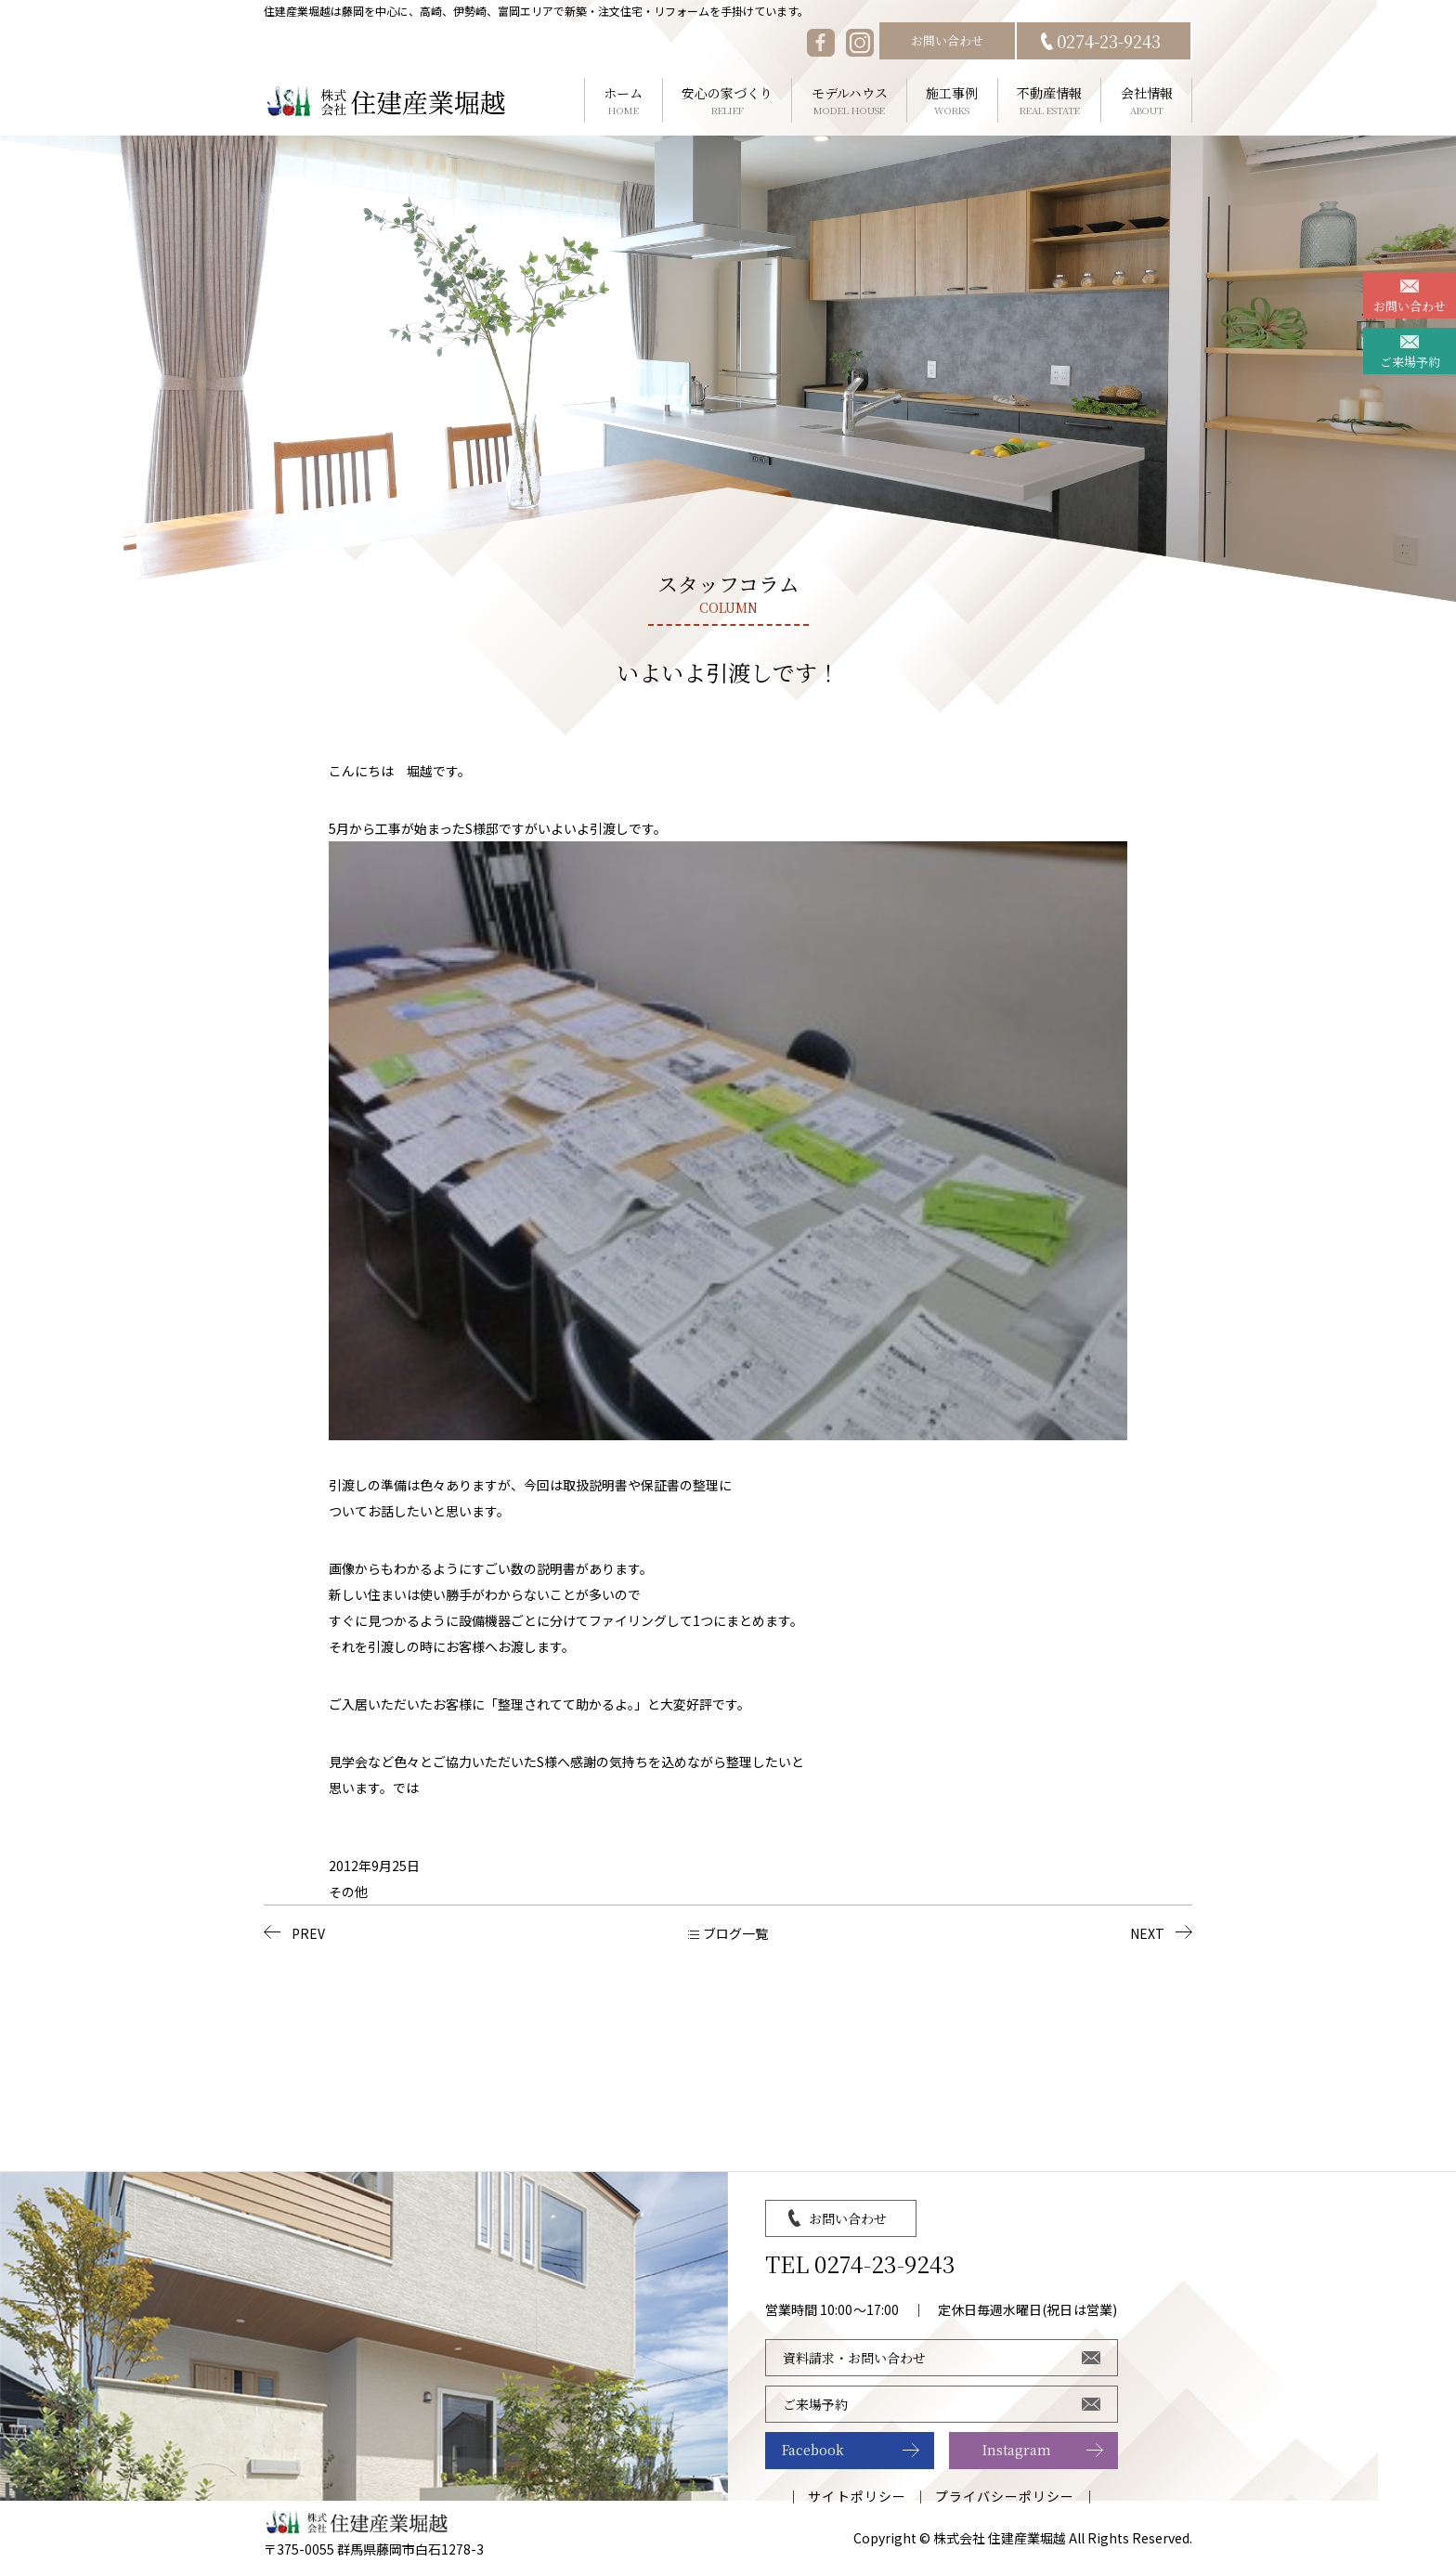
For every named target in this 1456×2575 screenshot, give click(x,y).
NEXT (1147, 1933)
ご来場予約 (1410, 362)
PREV (308, 1933)
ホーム (623, 101)
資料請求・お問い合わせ (854, 2357)
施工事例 (952, 101)
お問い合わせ (947, 40)
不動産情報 (1049, 101)
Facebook (813, 2449)
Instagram (1016, 2449)
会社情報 (1146, 101)
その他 (348, 1891)
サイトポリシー (856, 2496)
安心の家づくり (727, 101)
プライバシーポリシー (1005, 2496)
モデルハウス (849, 101)
